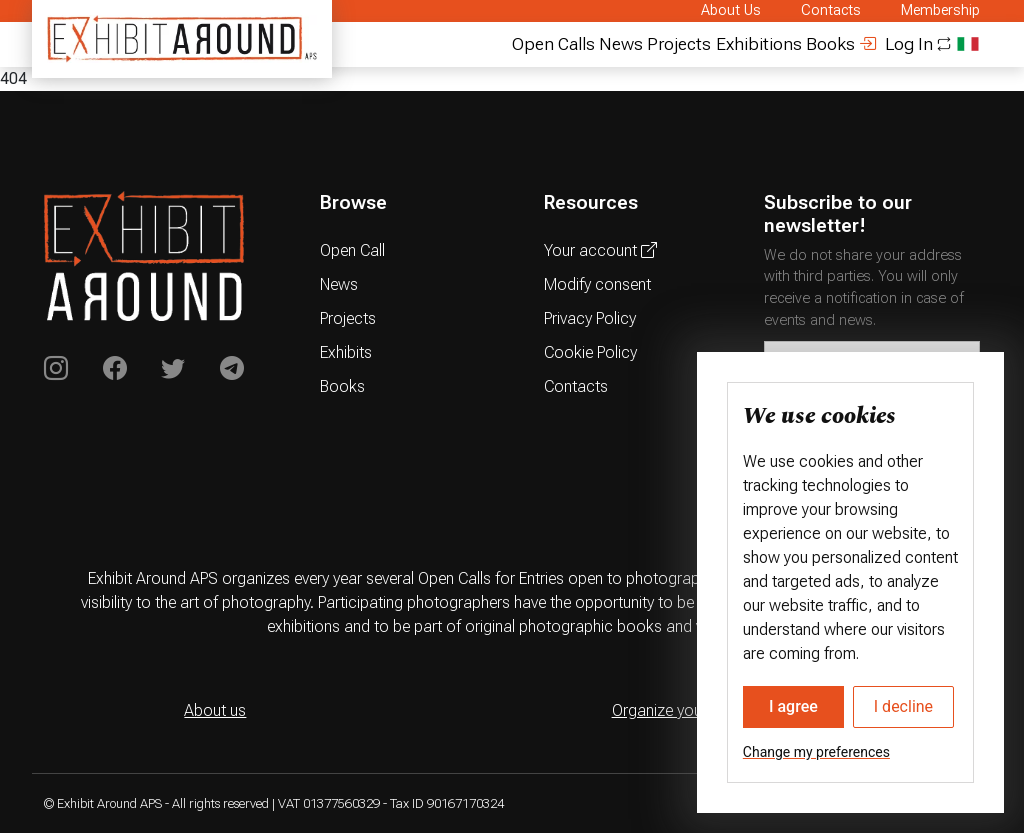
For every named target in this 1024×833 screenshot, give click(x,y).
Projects (679, 44)
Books (830, 44)
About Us (731, 10)
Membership (940, 10)
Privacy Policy (590, 318)
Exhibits (346, 352)
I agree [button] (793, 706)
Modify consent (597, 284)
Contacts (831, 10)
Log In (896, 44)
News (621, 44)
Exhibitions (759, 44)
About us (215, 710)
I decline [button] (903, 706)
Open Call (352, 250)
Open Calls (553, 44)
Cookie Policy (590, 352)
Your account (600, 250)
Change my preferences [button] (816, 752)
